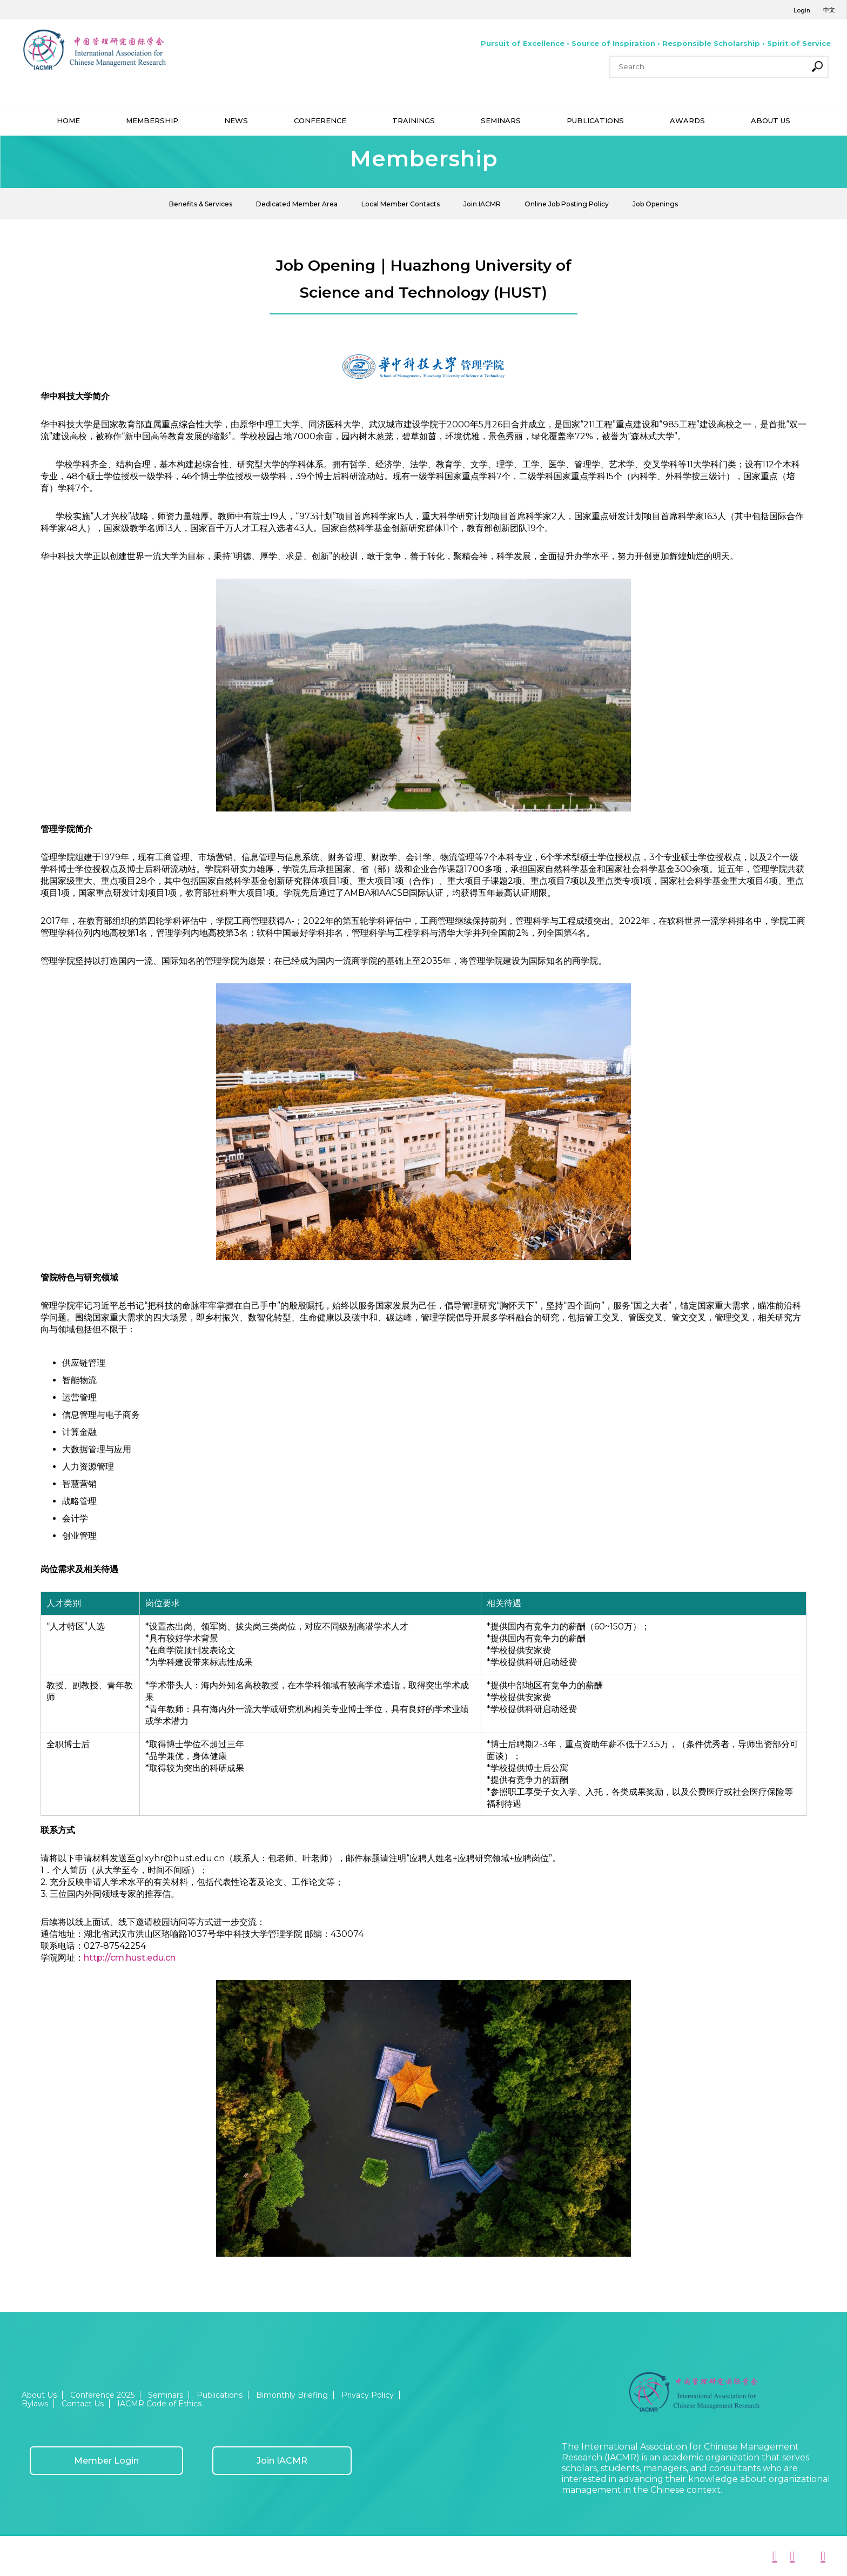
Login (802, 10)
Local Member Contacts (400, 204)
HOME (68, 120)
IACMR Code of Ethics (159, 2404)
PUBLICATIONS (595, 120)
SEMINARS (501, 120)
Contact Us (83, 2404)
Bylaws (35, 2404)
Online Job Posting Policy (567, 204)
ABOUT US (770, 120)
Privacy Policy (367, 2395)
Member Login (106, 2461)
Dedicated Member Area (297, 204)
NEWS (236, 120)
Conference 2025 (102, 2395)
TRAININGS (413, 120)
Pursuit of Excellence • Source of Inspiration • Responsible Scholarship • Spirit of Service (656, 43)
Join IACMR (482, 204)
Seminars (165, 2395)
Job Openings (655, 204)
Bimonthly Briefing (292, 2395)
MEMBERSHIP (152, 120)
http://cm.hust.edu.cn (130, 1958)
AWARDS (687, 120)
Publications (220, 2395)
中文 (829, 10)
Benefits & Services (200, 204)
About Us (39, 2395)
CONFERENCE (320, 120)
